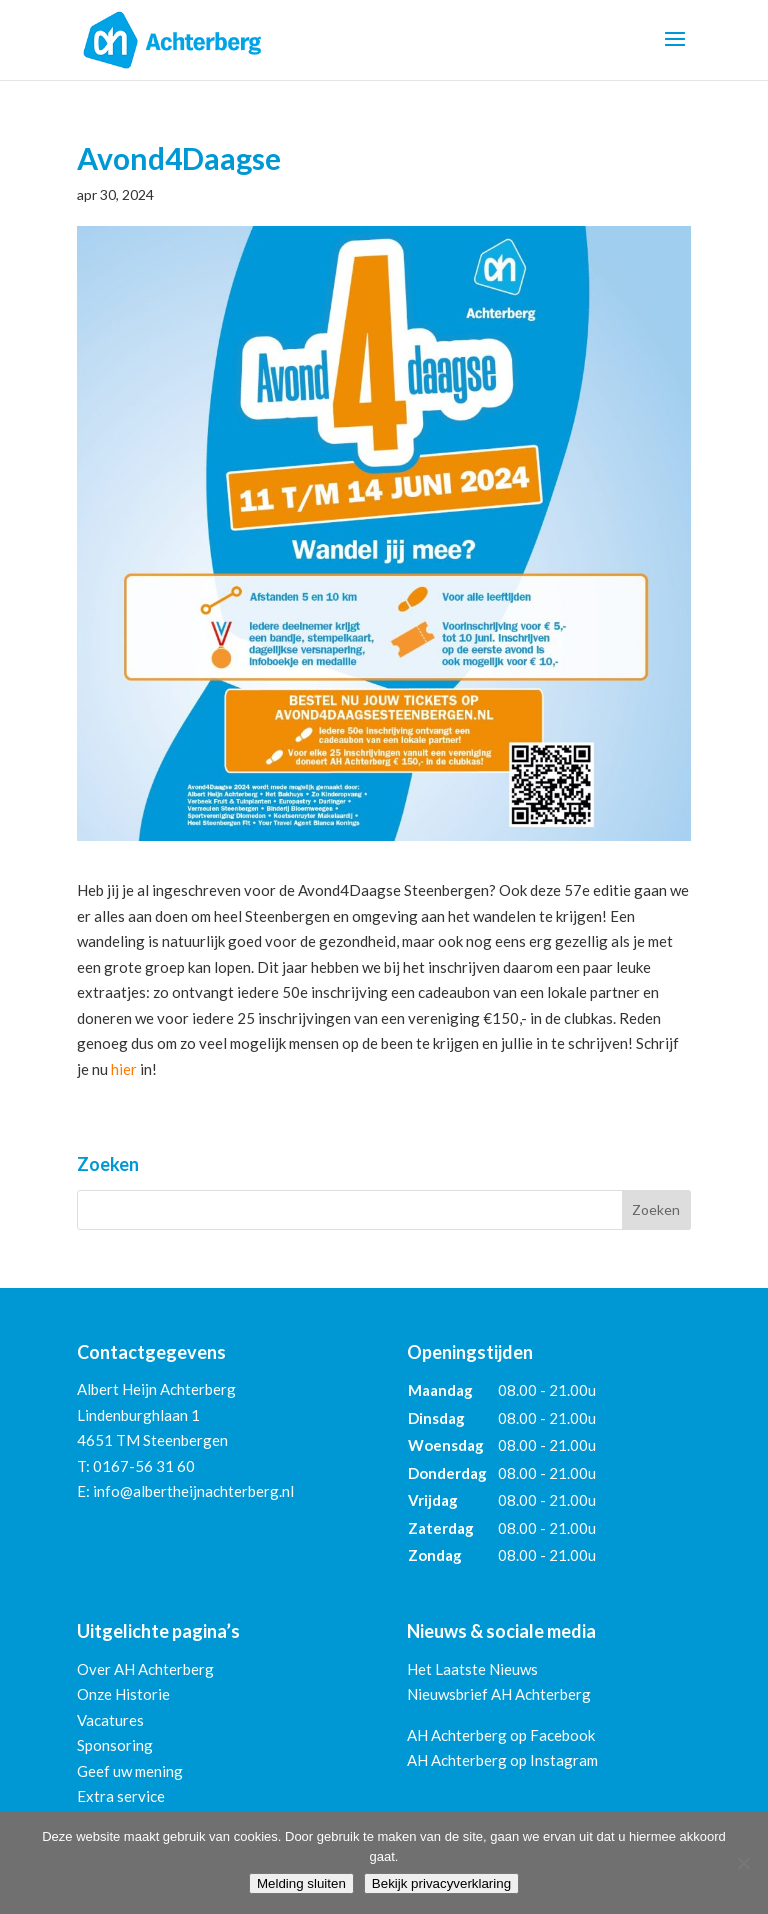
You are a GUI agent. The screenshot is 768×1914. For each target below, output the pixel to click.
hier (124, 1069)
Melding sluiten (301, 1883)
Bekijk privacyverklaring (441, 1883)
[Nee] (743, 1863)
